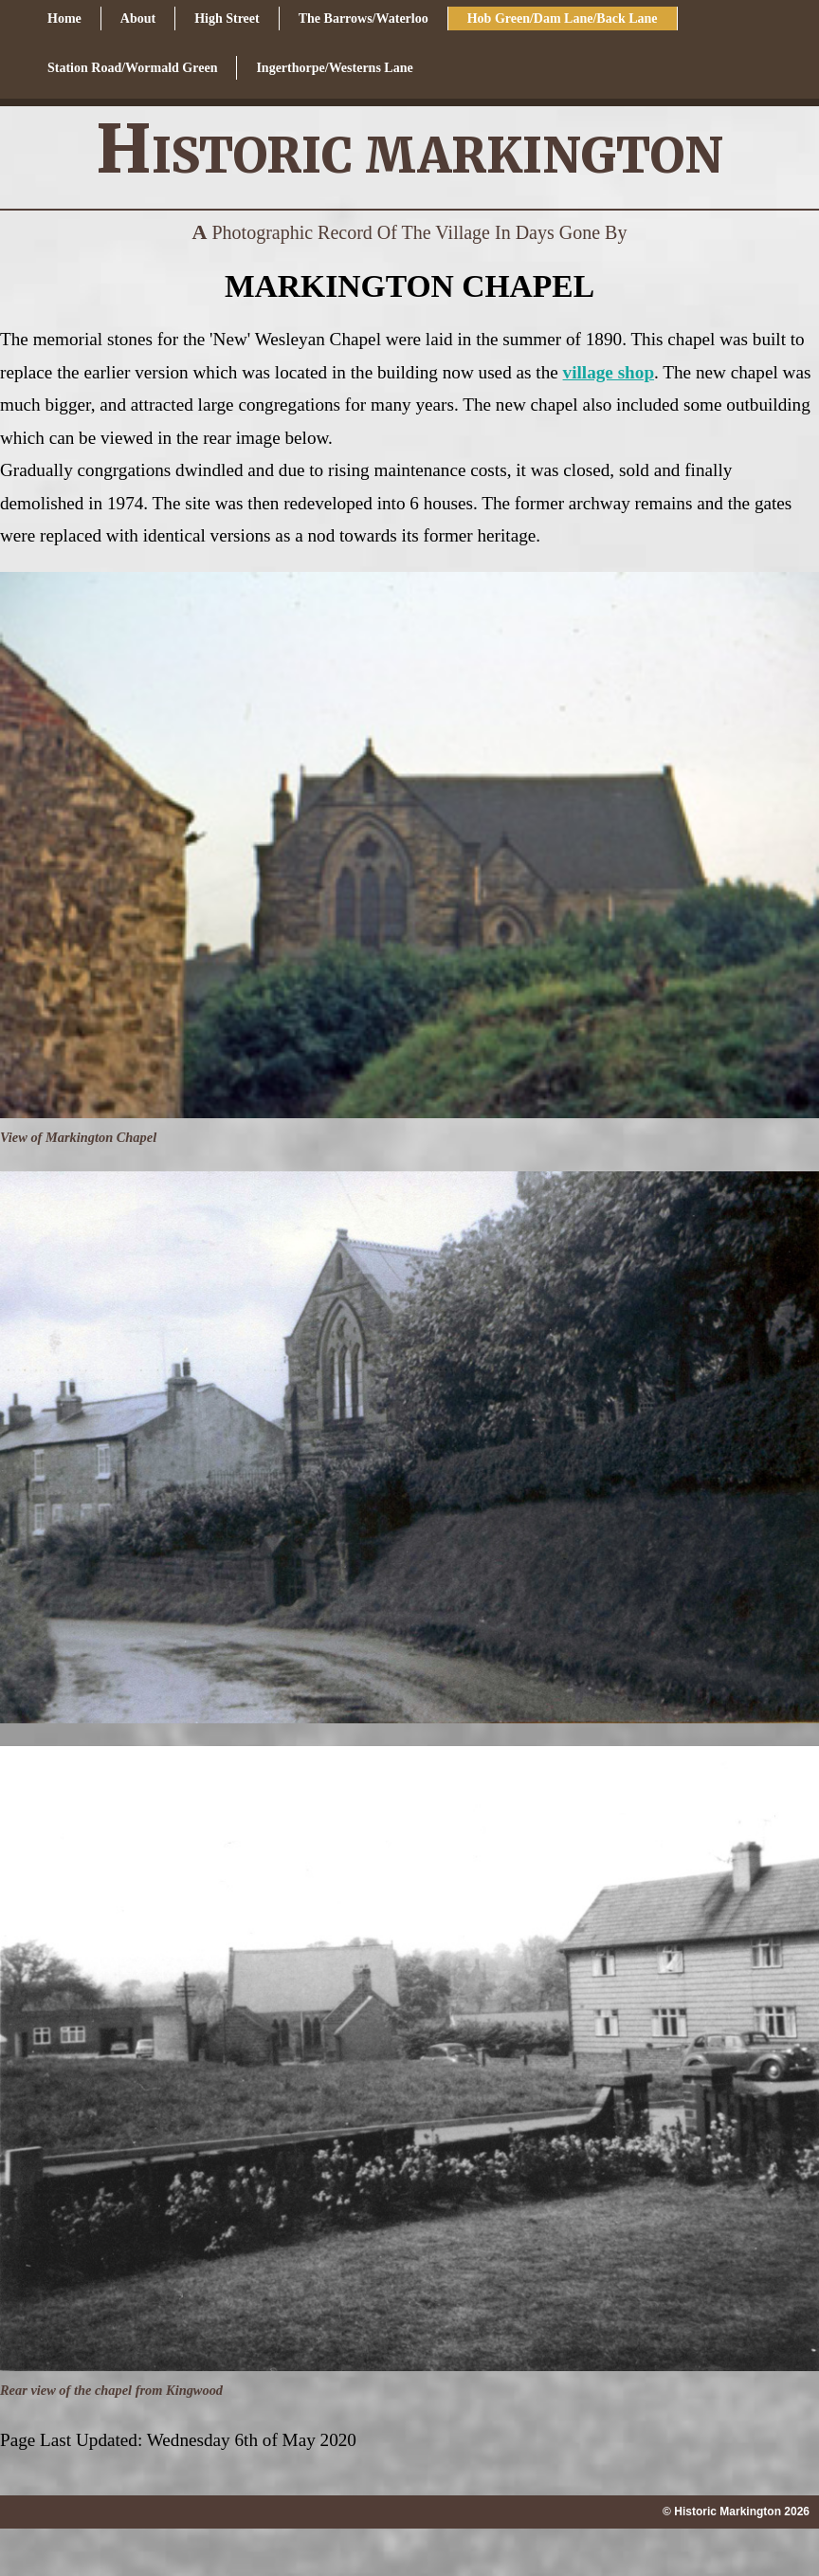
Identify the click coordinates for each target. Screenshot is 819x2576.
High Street (227, 18)
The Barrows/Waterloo (363, 18)
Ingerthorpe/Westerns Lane (334, 68)
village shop (609, 372)
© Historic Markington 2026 (736, 2511)
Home (64, 18)
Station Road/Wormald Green (132, 68)
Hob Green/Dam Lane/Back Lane (562, 18)
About (137, 18)
